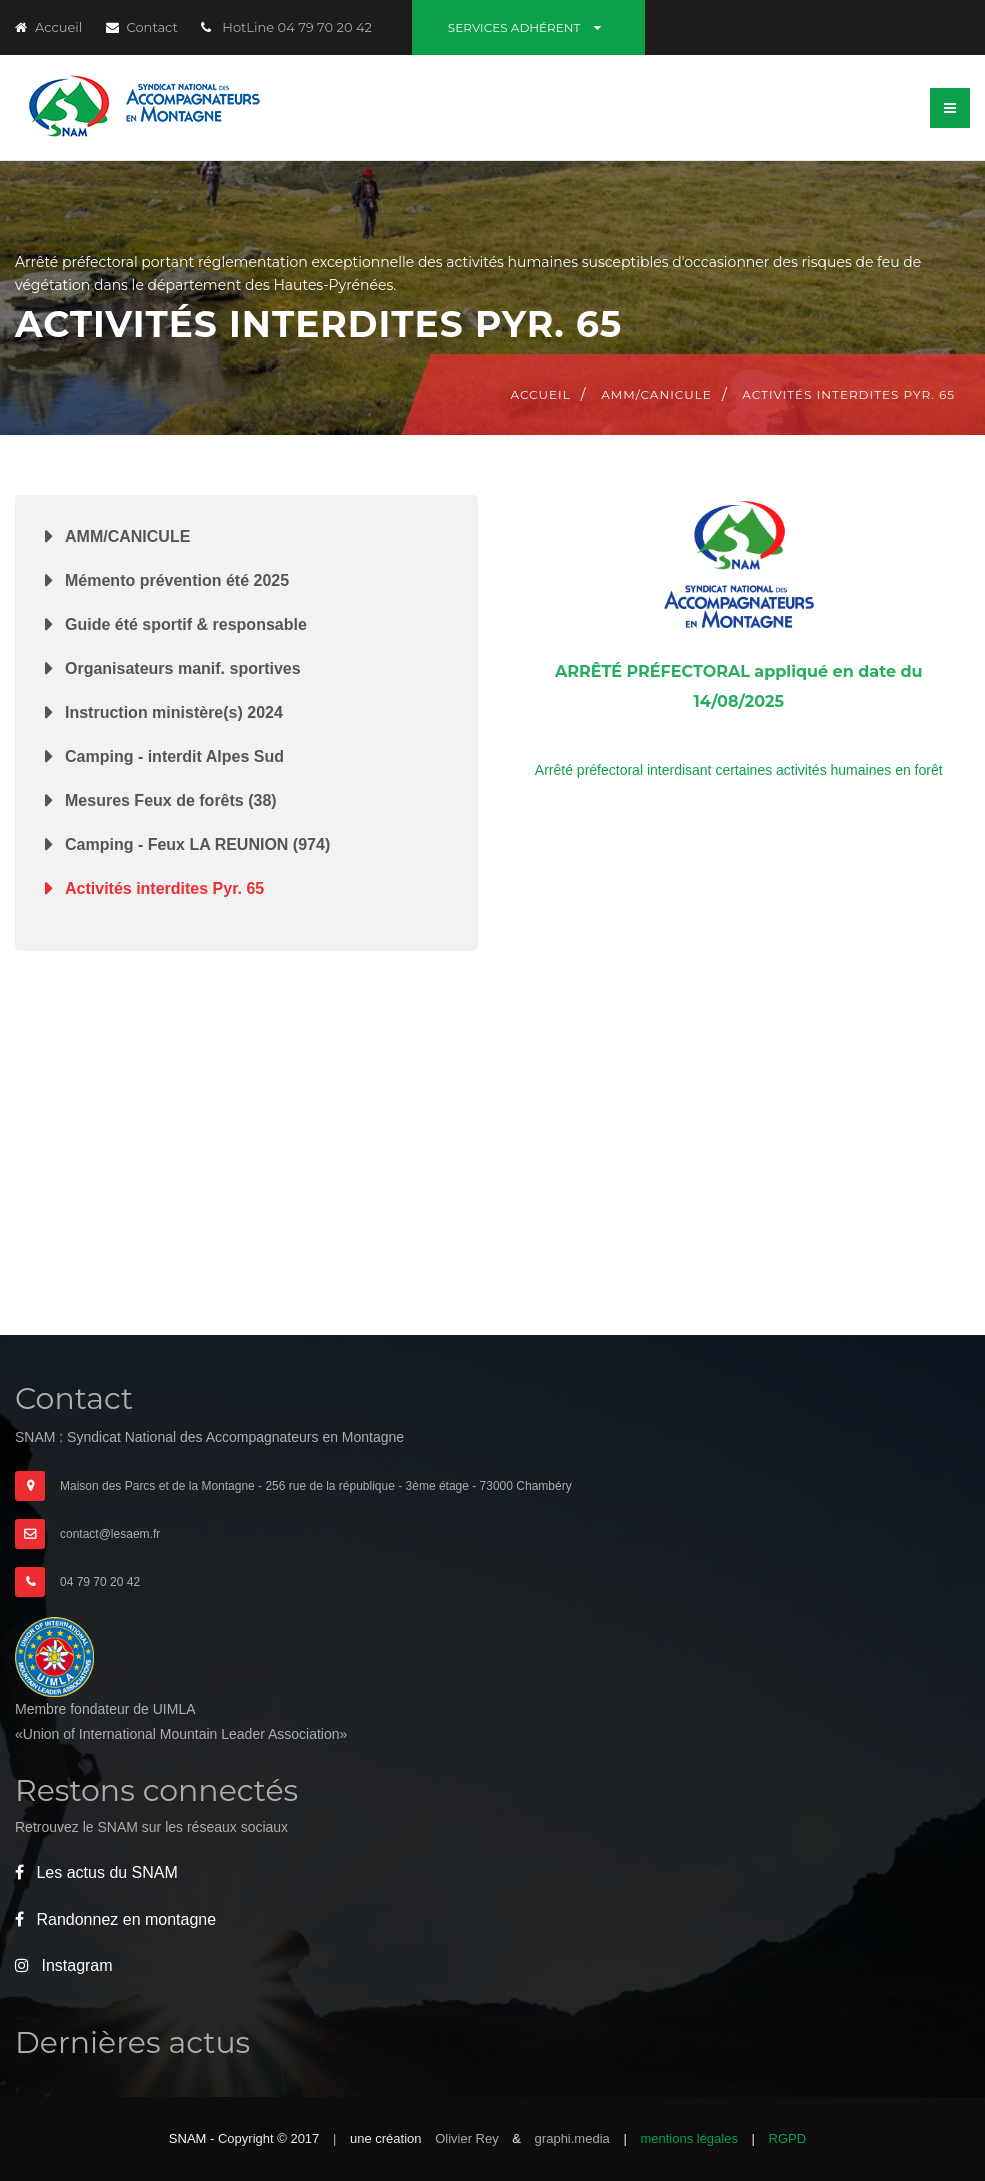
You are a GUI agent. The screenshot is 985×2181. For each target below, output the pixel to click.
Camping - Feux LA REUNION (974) (197, 844)
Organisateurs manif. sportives (183, 668)
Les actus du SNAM (96, 1872)
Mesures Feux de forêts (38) (171, 800)
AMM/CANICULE (127, 536)
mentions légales (689, 2138)
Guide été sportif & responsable (186, 624)
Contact (142, 27)
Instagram (64, 1965)
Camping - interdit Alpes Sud (174, 756)
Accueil (48, 27)
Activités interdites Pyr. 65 (164, 888)
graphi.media (574, 2138)
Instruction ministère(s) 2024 (174, 712)
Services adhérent (528, 27)
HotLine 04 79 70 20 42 (286, 27)
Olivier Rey (468, 2138)
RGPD (788, 2138)
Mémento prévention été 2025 (177, 580)
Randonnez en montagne (115, 1919)
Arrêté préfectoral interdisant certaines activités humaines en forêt (739, 770)
